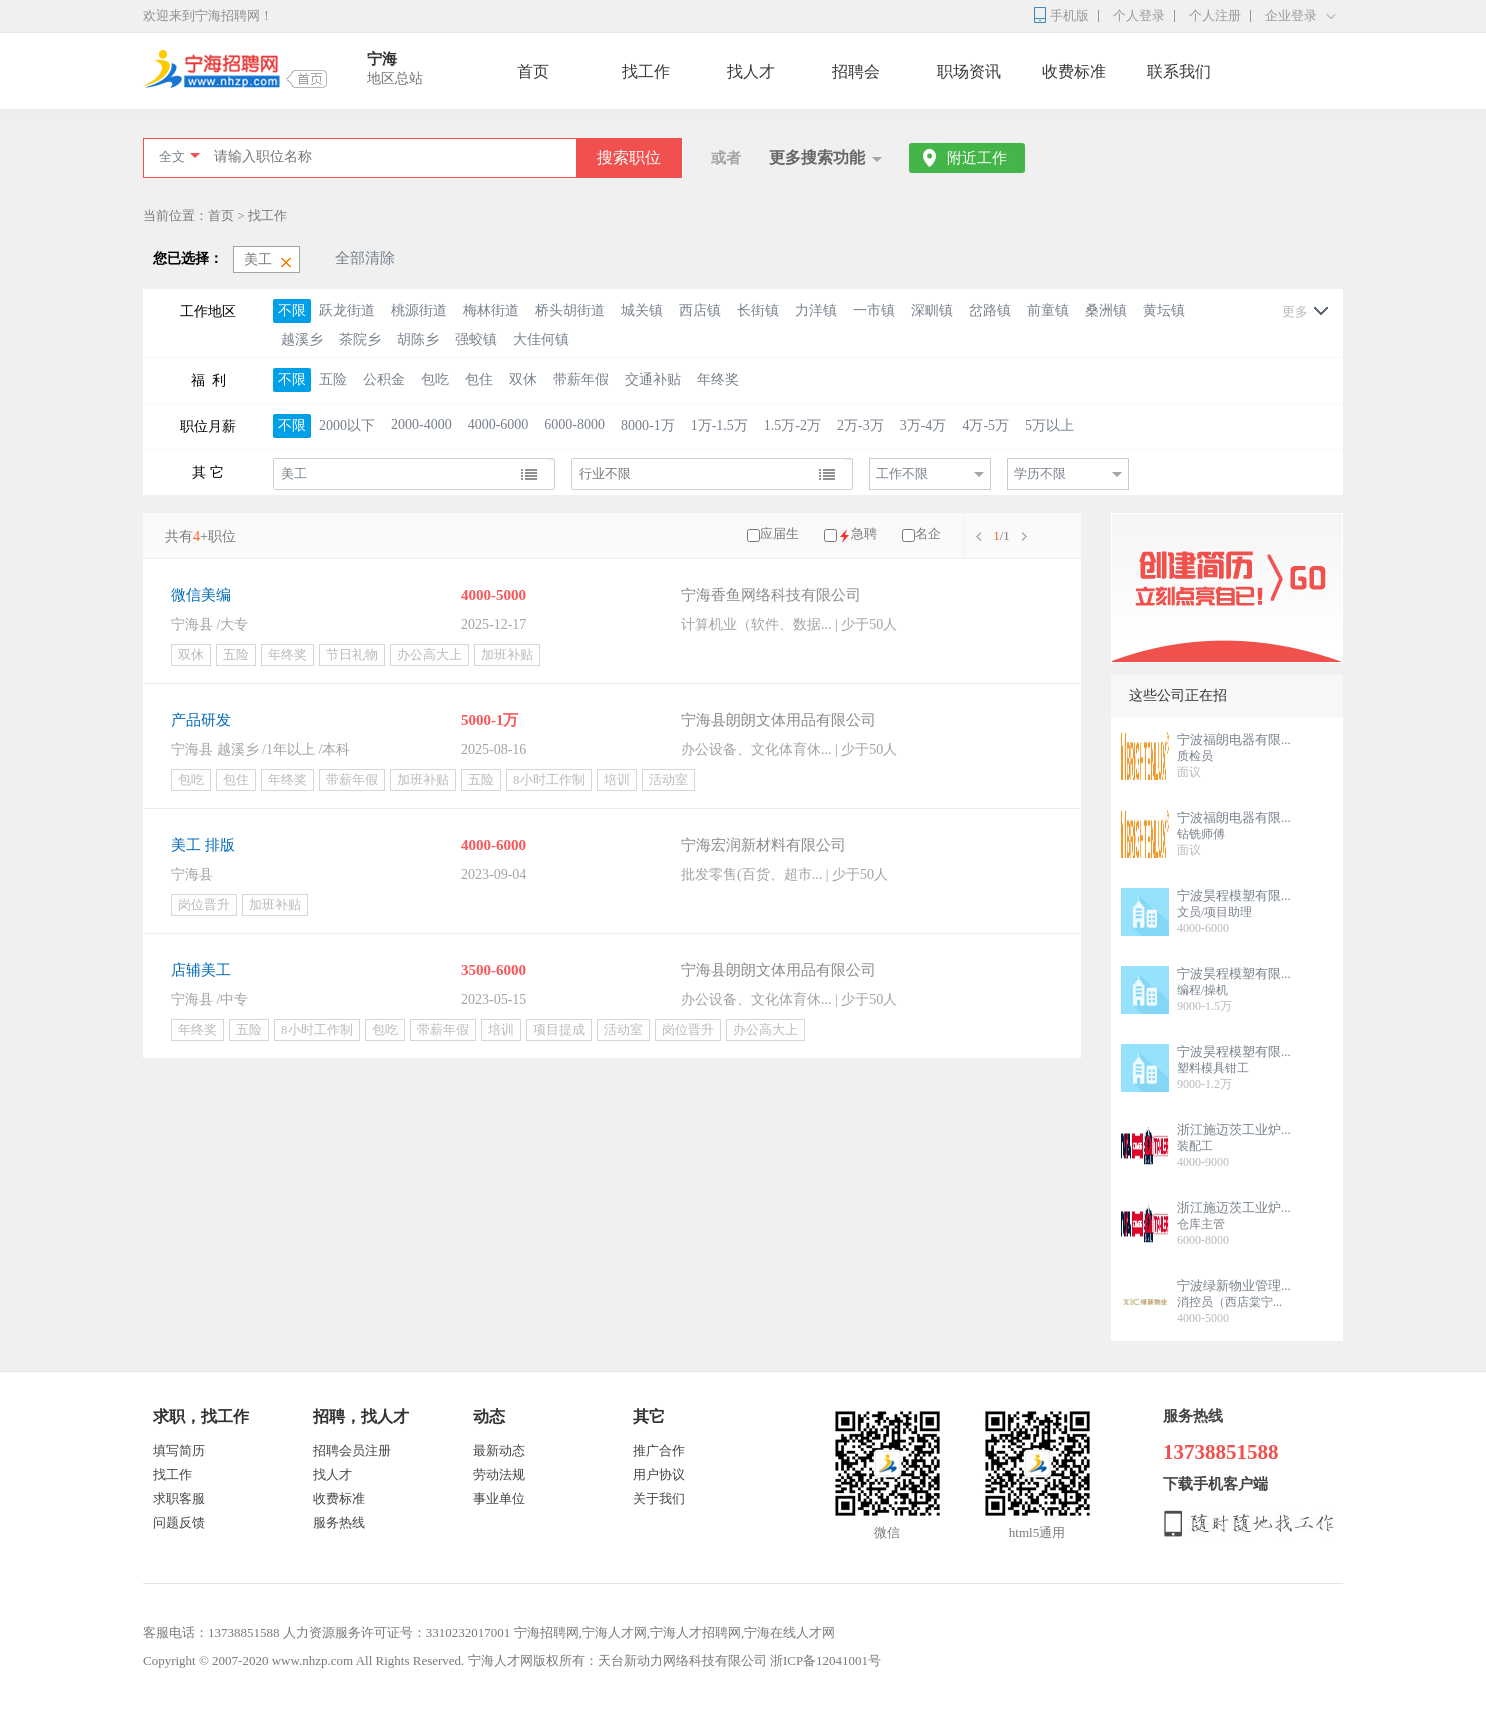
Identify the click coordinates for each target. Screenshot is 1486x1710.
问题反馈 (179, 1522)
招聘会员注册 (352, 1450)
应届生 (779, 533)
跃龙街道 (347, 310)
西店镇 (700, 310)
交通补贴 (653, 379)
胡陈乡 (418, 339)
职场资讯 (969, 71)
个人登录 (1139, 15)
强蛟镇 (476, 339)
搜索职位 (629, 157)
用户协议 (659, 1474)
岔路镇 (990, 310)
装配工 (1195, 1146)
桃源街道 (419, 310)
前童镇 (1048, 310)
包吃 (435, 379)
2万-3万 (860, 425)
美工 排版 (203, 845)
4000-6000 (498, 424)
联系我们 (1179, 71)
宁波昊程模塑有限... (1234, 895)
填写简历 (179, 1450)
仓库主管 (1201, 1224)
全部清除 (365, 258)
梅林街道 (491, 310)
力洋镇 (816, 310)
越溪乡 (302, 339)
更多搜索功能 (817, 157)
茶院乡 (360, 339)
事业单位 (499, 1498)
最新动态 (499, 1450)
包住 (479, 379)
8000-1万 (648, 425)
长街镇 (758, 310)
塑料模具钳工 (1213, 1068)
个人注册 (1215, 15)
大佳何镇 (541, 339)
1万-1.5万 (719, 425)
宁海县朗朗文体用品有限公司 (778, 720)
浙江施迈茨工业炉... (1234, 1129)
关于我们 (659, 1498)
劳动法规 (499, 1474)
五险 (333, 379)
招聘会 (856, 71)
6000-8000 (574, 424)
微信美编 (201, 595)
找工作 (646, 71)
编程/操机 (1202, 990)
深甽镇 (932, 310)
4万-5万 (985, 425)
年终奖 (718, 379)
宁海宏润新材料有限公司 (763, 845)
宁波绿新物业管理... (1234, 1285)
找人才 (751, 71)
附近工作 (977, 158)
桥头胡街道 (570, 310)
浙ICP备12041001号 (825, 1660)
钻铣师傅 (1201, 834)
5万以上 (1049, 425)
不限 (292, 310)
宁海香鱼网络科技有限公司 (771, 595)
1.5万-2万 (792, 425)
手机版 (1069, 15)
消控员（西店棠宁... (1229, 1302)
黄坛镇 (1164, 310)
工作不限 (902, 473)
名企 (928, 533)
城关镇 (642, 310)
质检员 (1195, 756)
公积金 (384, 379)
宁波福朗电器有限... (1234, 739)
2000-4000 (421, 424)
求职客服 (179, 1498)
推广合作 (659, 1450)
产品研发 (201, 720)
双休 (523, 379)
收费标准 (1074, 71)
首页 (533, 71)
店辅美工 (201, 970)
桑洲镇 (1106, 310)
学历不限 (1040, 473)
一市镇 (874, 310)
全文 (172, 156)
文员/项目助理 (1214, 912)
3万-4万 (923, 425)
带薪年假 (581, 379)
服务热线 (339, 1522)
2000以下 (347, 425)
